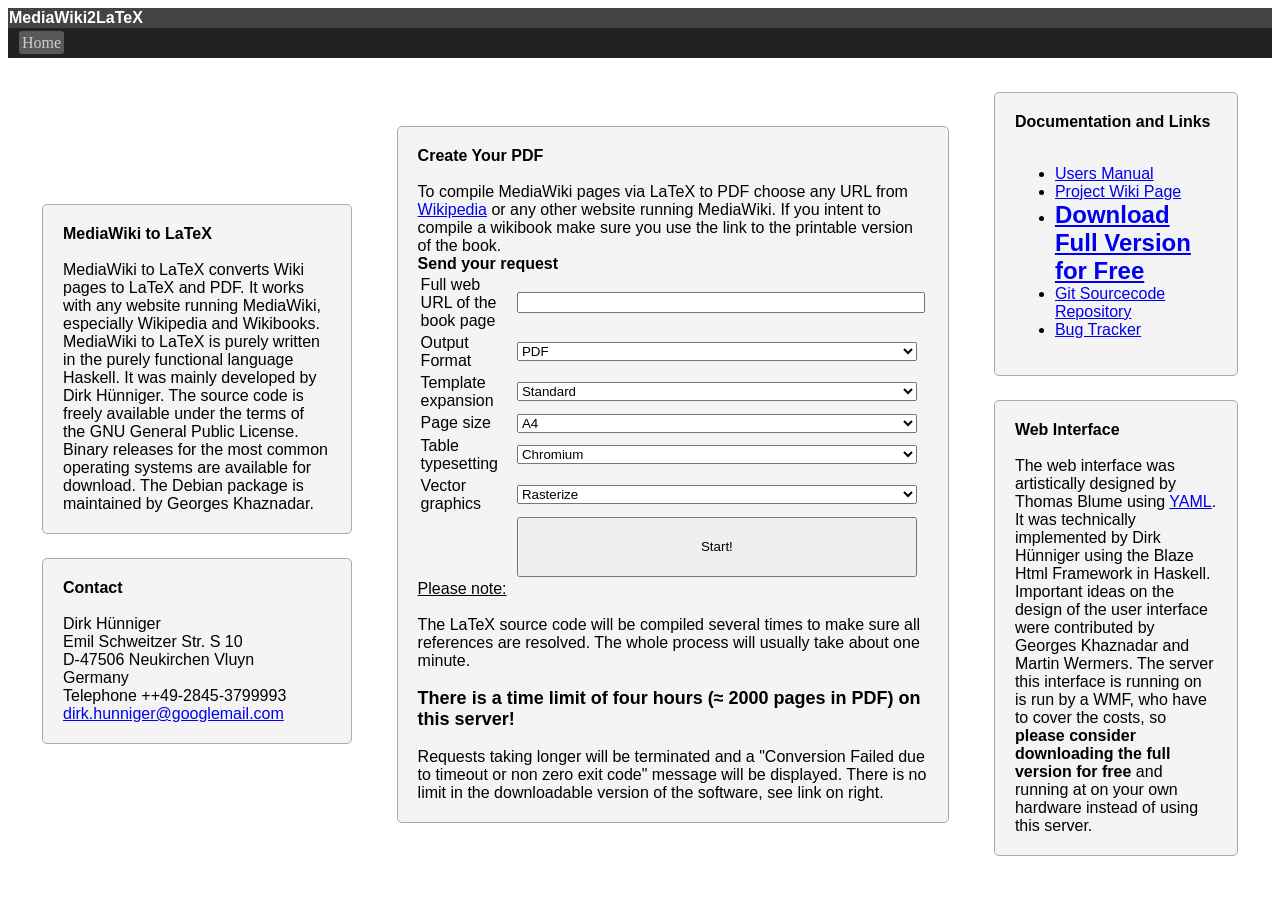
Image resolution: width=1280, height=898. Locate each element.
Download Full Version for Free (1123, 242)
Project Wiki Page (1118, 191)
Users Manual (1104, 173)
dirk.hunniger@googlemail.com (173, 713)
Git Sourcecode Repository (1110, 302)
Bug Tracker (1098, 329)
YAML (1190, 501)
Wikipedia (452, 209)
